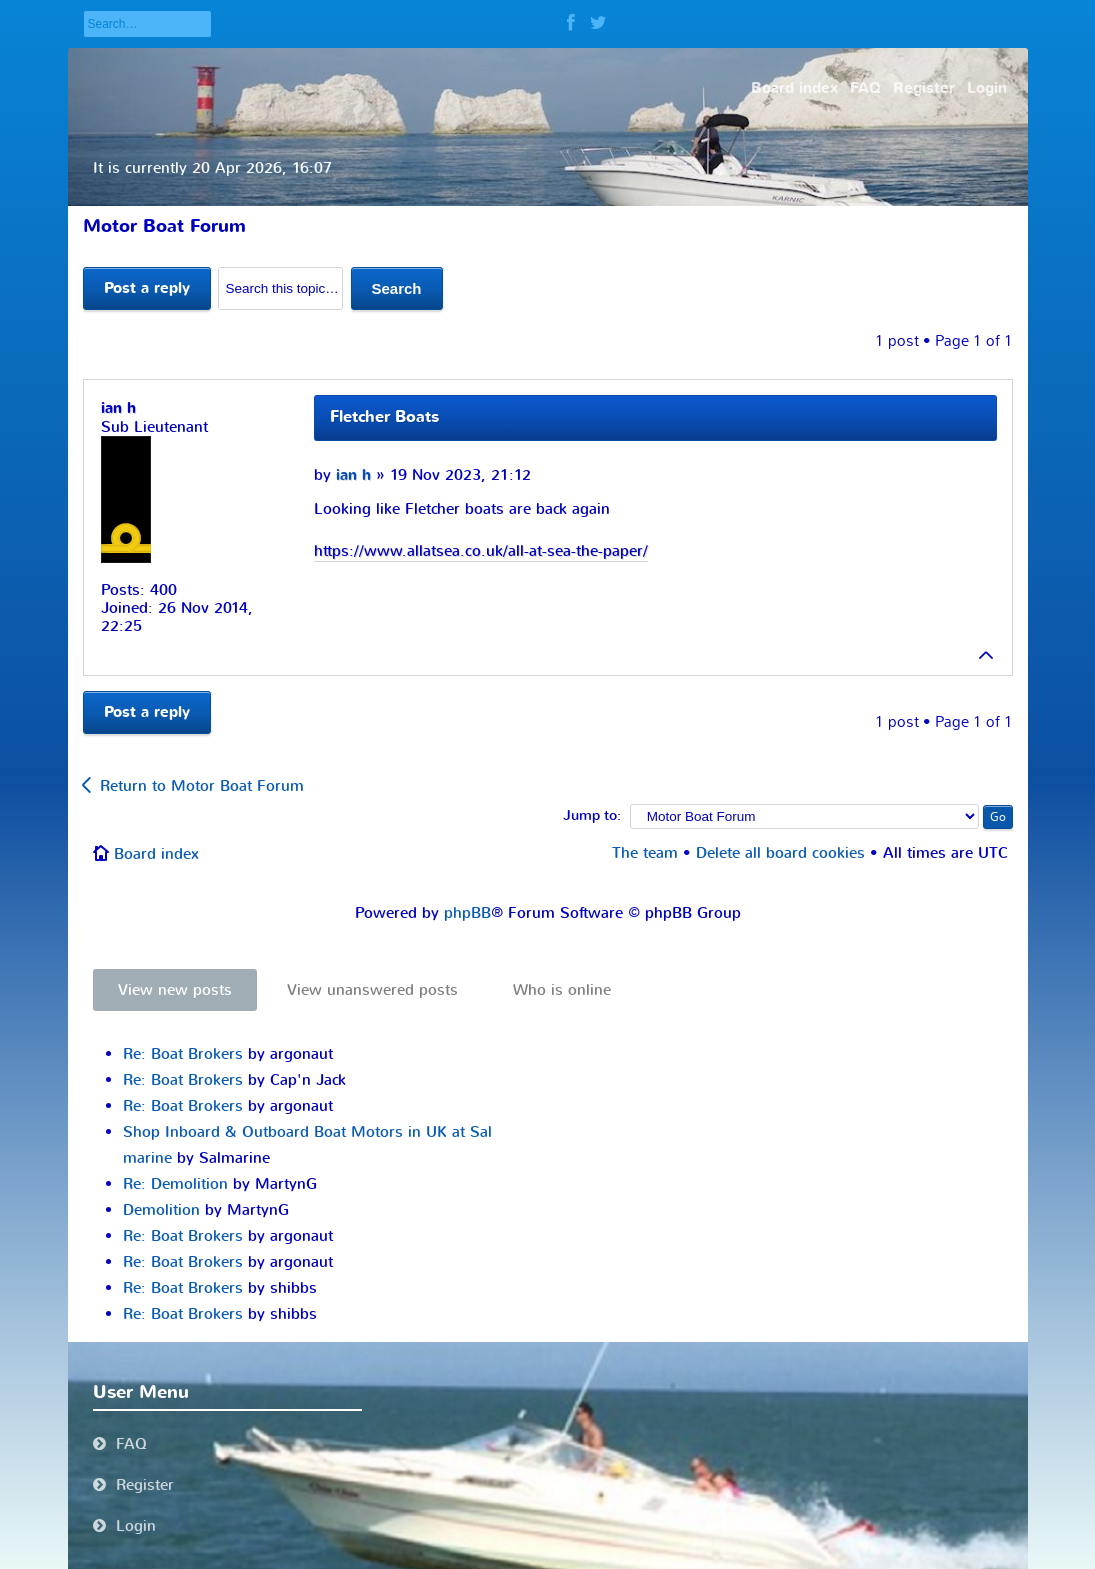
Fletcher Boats (384, 417)
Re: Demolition (175, 1184)
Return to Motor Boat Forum (202, 786)
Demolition (161, 1210)
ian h (353, 475)
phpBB (467, 913)
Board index (156, 854)
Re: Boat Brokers (183, 1054)
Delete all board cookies (780, 853)
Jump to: (592, 816)
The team (645, 853)
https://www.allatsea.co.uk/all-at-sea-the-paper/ (481, 551)
